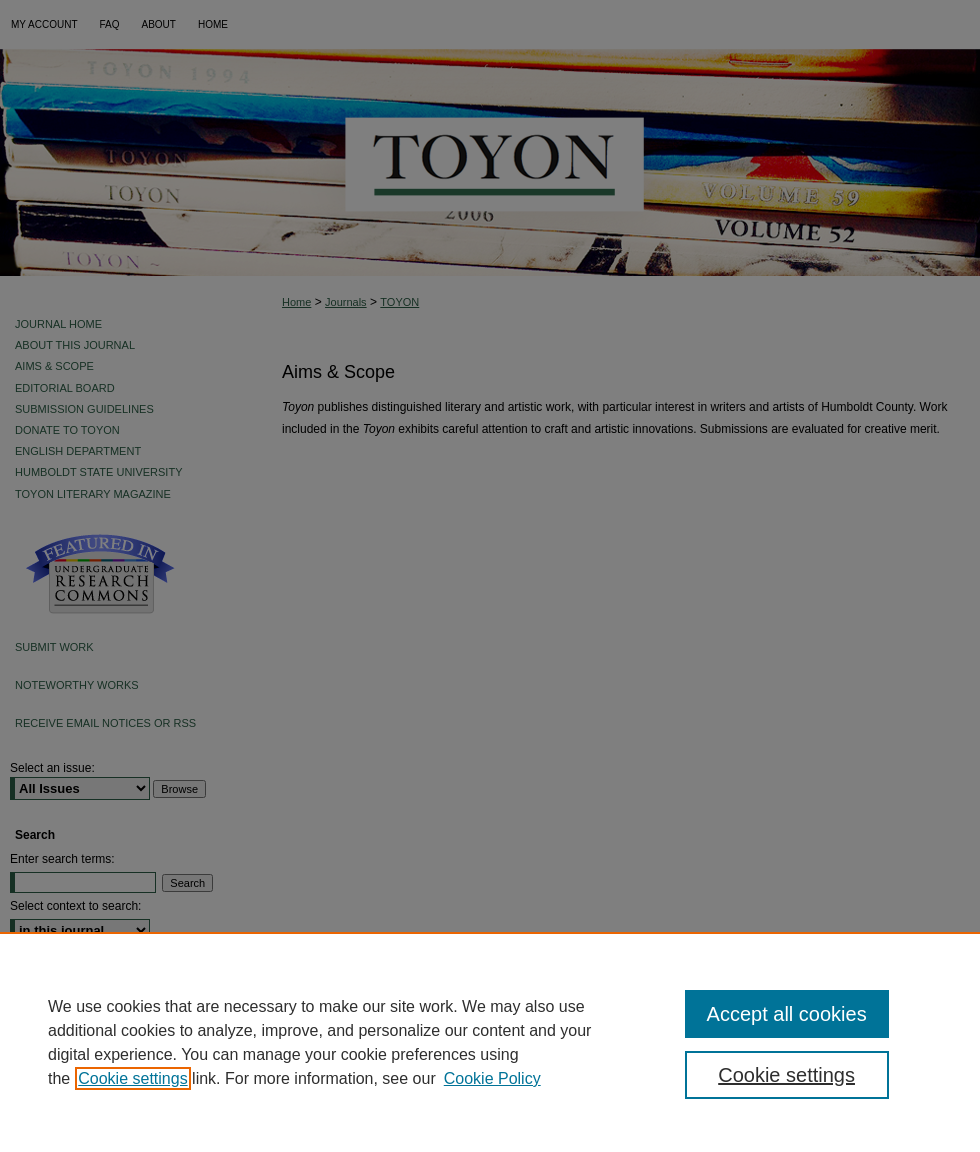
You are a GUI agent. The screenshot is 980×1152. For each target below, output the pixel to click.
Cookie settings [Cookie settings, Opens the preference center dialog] (786, 1075)
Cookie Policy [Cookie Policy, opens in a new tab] (492, 1078)
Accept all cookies (787, 1014)
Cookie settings (132, 1078)
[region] (490, 1042)
